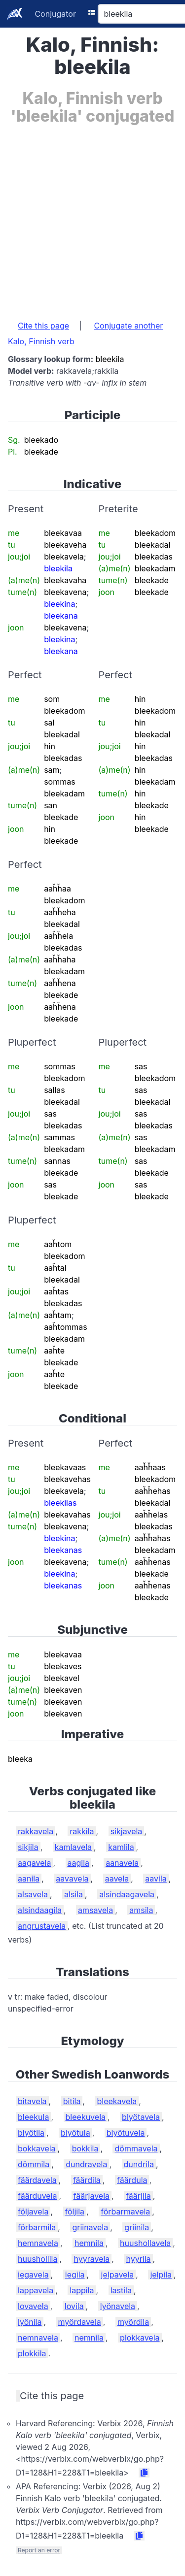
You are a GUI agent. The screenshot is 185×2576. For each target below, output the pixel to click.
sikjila (28, 1847)
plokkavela (139, 2338)
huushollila (37, 2259)
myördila (133, 2322)
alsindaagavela (126, 1894)
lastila (121, 2290)
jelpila (161, 2274)
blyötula (75, 2133)
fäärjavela (92, 2196)
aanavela (122, 1863)
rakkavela (35, 1831)
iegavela (33, 2274)
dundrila (139, 2164)
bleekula (33, 2117)
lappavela (35, 2290)
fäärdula (132, 2180)
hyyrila (138, 2259)
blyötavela (141, 2117)
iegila (75, 2274)
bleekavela (117, 2101)
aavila (155, 1878)
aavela (117, 1878)
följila (75, 2211)
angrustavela (42, 1926)
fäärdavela (37, 2180)
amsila (141, 1910)
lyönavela (117, 2306)
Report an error (39, 2550)
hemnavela (38, 2243)
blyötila (31, 2133)
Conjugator (55, 14)
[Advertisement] (92, 217)
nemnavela (38, 2338)
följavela (33, 2211)
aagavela (34, 1863)
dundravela (86, 2164)
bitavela (32, 2101)
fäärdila (87, 2180)
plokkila (32, 2353)
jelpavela (117, 2274)
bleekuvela (86, 2117)
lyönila (29, 2322)
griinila (136, 2227)
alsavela (33, 1894)
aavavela (72, 1878)
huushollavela (145, 2243)
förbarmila (37, 2227)
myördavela (79, 2322)
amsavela (95, 1910)
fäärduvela (37, 2196)
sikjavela (127, 1831)
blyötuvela (126, 2133)
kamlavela (73, 1847)
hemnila (89, 2243)
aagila (79, 1863)
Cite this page (43, 325)
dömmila (33, 2164)
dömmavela (135, 2148)
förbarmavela (125, 2211)
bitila (72, 2101)
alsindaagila (40, 1910)
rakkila (82, 1831)
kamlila (121, 1847)
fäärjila (138, 2196)
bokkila (85, 2148)
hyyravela (92, 2259)
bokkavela (37, 2148)
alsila (73, 1894)
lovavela (33, 2306)
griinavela (90, 2227)
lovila (74, 2306)
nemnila (89, 2338)
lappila (82, 2290)
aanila (28, 1878)
